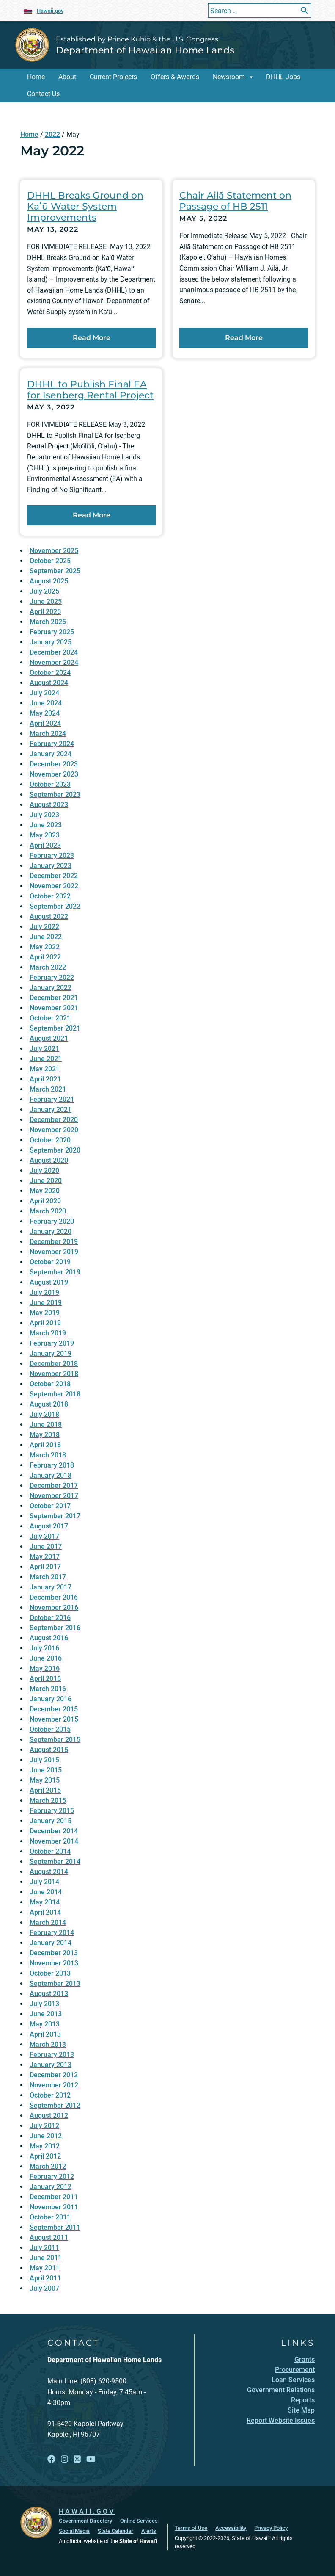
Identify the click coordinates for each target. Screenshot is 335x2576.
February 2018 (52, 1465)
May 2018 (45, 1435)
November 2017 (54, 1496)
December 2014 (54, 1831)
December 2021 (54, 998)
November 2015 (54, 1719)
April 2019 (45, 1323)
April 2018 (45, 1445)
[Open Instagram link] (64, 2459)
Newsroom (229, 77)
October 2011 (50, 2217)
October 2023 (50, 784)
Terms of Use (191, 2528)
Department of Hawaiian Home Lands (145, 49)
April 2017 (45, 1567)
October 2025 (50, 561)
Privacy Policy (271, 2528)
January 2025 (50, 642)
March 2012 (48, 2166)
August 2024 (49, 683)
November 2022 (54, 886)
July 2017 (44, 1536)
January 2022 (50, 988)
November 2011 (54, 2207)
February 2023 (52, 855)
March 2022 (48, 967)
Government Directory (85, 2521)
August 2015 (49, 1750)
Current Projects (113, 77)
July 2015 (44, 1760)
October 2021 (50, 1018)
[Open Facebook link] (51, 2459)
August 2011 (49, 2237)
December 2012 (54, 2075)
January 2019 (50, 1353)
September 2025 (55, 571)
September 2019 (55, 1272)
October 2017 (50, 1506)
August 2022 (49, 916)
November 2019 (54, 1252)
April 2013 (45, 2034)
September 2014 (55, 1861)
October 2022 (50, 896)
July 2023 (44, 815)
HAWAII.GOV (87, 2511)
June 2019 (46, 1303)
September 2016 (55, 1628)
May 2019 (45, 1313)
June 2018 (46, 1425)
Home (36, 77)
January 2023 (50, 866)
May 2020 (45, 1191)
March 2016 (48, 1689)
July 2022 (44, 927)
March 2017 (48, 1577)
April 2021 (45, 1079)
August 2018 (49, 1404)
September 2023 (55, 794)
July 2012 (44, 2126)
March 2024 (48, 734)
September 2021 (55, 1028)
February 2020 (52, 1221)
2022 (52, 134)
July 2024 (44, 693)
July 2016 (44, 1648)
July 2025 (44, 591)
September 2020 (55, 1150)
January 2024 (50, 754)
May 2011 (45, 2268)
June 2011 (46, 2258)
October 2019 (50, 1262)
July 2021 (44, 1049)
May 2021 (45, 1069)
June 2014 (46, 1892)
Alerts (148, 2531)
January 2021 (50, 1110)
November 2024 (54, 662)
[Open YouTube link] (91, 2459)
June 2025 (46, 601)
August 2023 (49, 805)
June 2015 (46, 1770)
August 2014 (49, 1872)
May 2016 (45, 1668)
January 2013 (50, 2065)
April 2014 (45, 1912)
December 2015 (54, 1709)
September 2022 (55, 906)
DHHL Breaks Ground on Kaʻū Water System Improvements (85, 206)
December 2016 (54, 1597)
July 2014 (44, 1882)
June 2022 (46, 937)
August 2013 (49, 1994)
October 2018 (50, 1384)
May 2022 (45, 947)
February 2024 (52, 744)
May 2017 (45, 1557)
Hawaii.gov (50, 11)
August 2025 (49, 581)
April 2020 (45, 1201)
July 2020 (44, 1170)
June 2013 (46, 2014)
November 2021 (54, 1008)
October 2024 (50, 673)
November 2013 (54, 1963)
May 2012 (45, 2146)
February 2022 (52, 977)
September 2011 (55, 2227)
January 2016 (50, 1699)
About (67, 77)
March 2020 (48, 1211)
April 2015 (45, 1790)
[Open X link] (77, 2459)
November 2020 (54, 1130)
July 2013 (44, 2004)
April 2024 (45, 723)
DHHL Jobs (283, 77)
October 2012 (50, 2095)
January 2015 (50, 1821)
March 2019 (48, 1333)
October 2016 (50, 1618)
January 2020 (50, 1231)
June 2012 (46, 2136)
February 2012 (52, 2176)
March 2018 (48, 1455)
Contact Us (43, 94)
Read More (114, 337)
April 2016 (45, 1679)
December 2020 (54, 1120)
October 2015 (50, 1729)
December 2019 (54, 1242)
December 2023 (54, 764)
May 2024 (45, 713)
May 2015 (45, 1780)
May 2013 (45, 2024)
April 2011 (45, 2278)
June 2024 (46, 703)
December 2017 (54, 1485)
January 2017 (50, 1587)
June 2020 (46, 1181)
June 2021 (46, 1059)
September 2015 (55, 1740)
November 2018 (54, 1374)
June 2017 (46, 1546)
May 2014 (45, 1902)
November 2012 (54, 2085)
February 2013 (52, 2055)
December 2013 (54, 1953)
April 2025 (45, 612)
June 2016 (46, 1658)
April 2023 (45, 845)
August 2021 (49, 1038)
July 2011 (44, 2248)
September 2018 (55, 1394)
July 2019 (44, 1292)
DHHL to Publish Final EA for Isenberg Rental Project (90, 390)
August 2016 (49, 1638)
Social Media (74, 2531)
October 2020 (50, 1140)
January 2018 (50, 1475)
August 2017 (49, 1526)
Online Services (139, 2521)
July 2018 (44, 1414)
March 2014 (48, 1922)
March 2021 (48, 1089)
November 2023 (54, 774)
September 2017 (55, 1516)
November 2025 (54, 551)
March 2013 (48, 2044)
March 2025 (48, 622)
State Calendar (115, 2531)
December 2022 (54, 876)
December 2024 (54, 652)
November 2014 (54, 1841)
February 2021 (52, 1099)
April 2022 (45, 957)
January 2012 (50, 2187)
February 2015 (52, 1811)
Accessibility (230, 2528)
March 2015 (48, 1801)
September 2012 (55, 2105)
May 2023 (45, 835)
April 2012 (45, 2156)
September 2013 (55, 1983)
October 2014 (50, 1851)
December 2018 (54, 1364)
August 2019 (49, 1282)
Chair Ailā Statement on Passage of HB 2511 (235, 201)
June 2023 (46, 825)
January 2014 (50, 1943)
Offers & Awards (175, 77)
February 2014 (52, 1933)
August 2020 (49, 1160)
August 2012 (49, 2116)
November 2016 (54, 1607)
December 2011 (54, 2197)
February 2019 (52, 1343)
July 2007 (44, 2288)
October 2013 (50, 1973)
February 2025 (52, 632)
